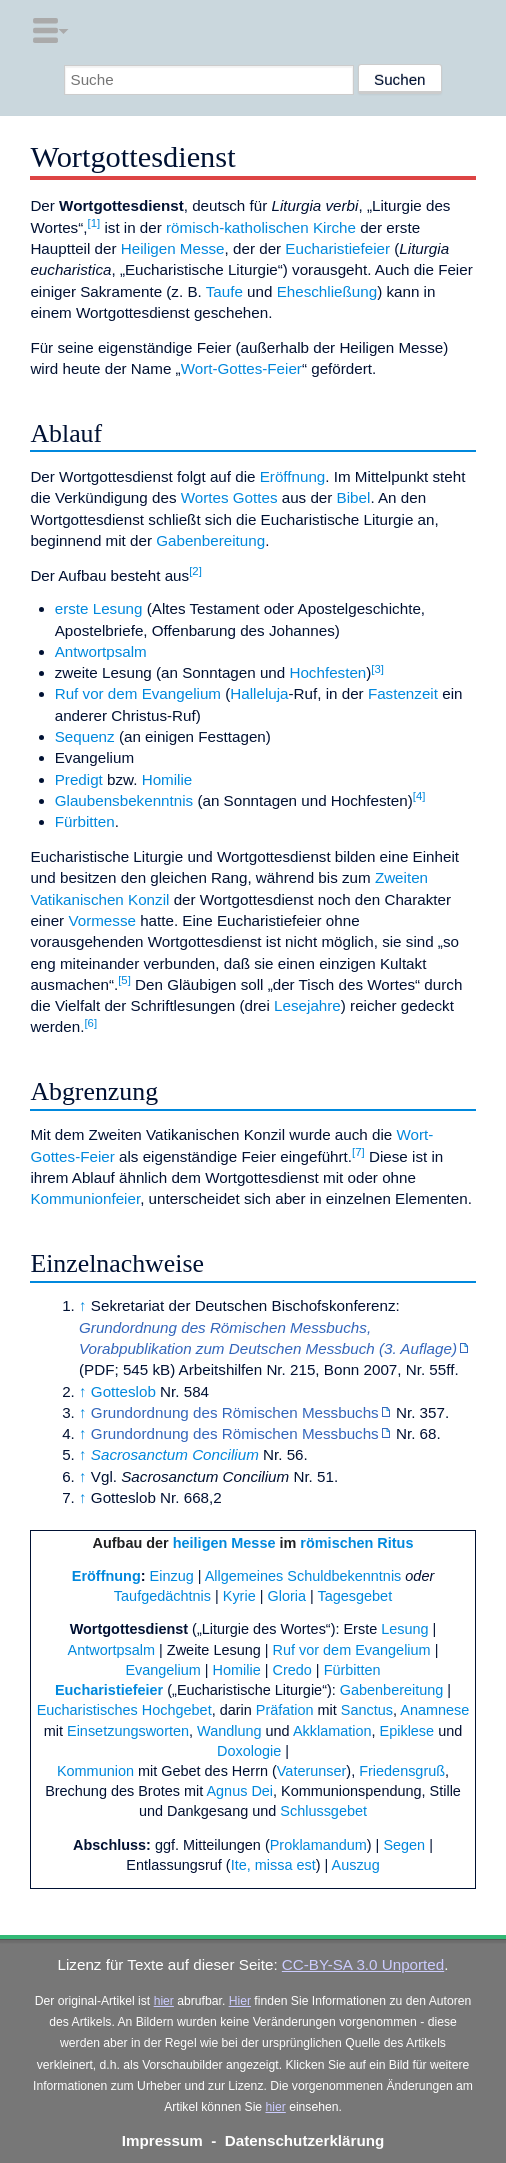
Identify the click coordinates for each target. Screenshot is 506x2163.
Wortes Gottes (229, 497)
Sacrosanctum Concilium (175, 1454)
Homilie (167, 779)
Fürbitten (85, 821)
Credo (292, 1670)
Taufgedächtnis (162, 1596)
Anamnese (434, 1710)
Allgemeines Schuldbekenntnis (303, 1576)
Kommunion (95, 1771)
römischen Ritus (356, 1543)
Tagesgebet (354, 1596)
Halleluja (259, 693)
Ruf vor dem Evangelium (138, 693)
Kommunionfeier (85, 1198)
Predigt (79, 779)
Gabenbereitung (210, 540)
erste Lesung (99, 608)
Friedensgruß (402, 1771)
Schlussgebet (323, 1811)
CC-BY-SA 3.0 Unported (363, 1964)
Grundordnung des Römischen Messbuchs (235, 1412)
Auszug (356, 1865)
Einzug (172, 1576)
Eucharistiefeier (337, 248)
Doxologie (249, 1751)
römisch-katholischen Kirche (261, 227)
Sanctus (367, 1710)
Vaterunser (312, 1771)
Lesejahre (307, 1005)
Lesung (404, 1629)
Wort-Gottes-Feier (241, 368)
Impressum (162, 2140)
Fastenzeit (403, 693)
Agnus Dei (239, 1791)
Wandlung (229, 1731)
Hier (240, 2001)
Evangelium (162, 1670)
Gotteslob (123, 1391)
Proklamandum (318, 1845)
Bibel (354, 497)
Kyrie (239, 1596)
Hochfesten (327, 672)
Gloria (286, 1596)
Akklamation (332, 1731)
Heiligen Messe (173, 248)
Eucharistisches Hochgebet (124, 1710)
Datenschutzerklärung (305, 2140)
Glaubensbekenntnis (124, 800)
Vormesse (102, 920)
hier (164, 2001)
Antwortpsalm (101, 651)
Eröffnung (293, 476)
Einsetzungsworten (128, 1731)
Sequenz (85, 736)
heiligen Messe (224, 1543)
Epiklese (407, 1731)
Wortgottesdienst (129, 1629)
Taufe (224, 291)
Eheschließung (327, 291)
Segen (404, 1845)
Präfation (285, 1710)
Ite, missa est (273, 1865)
